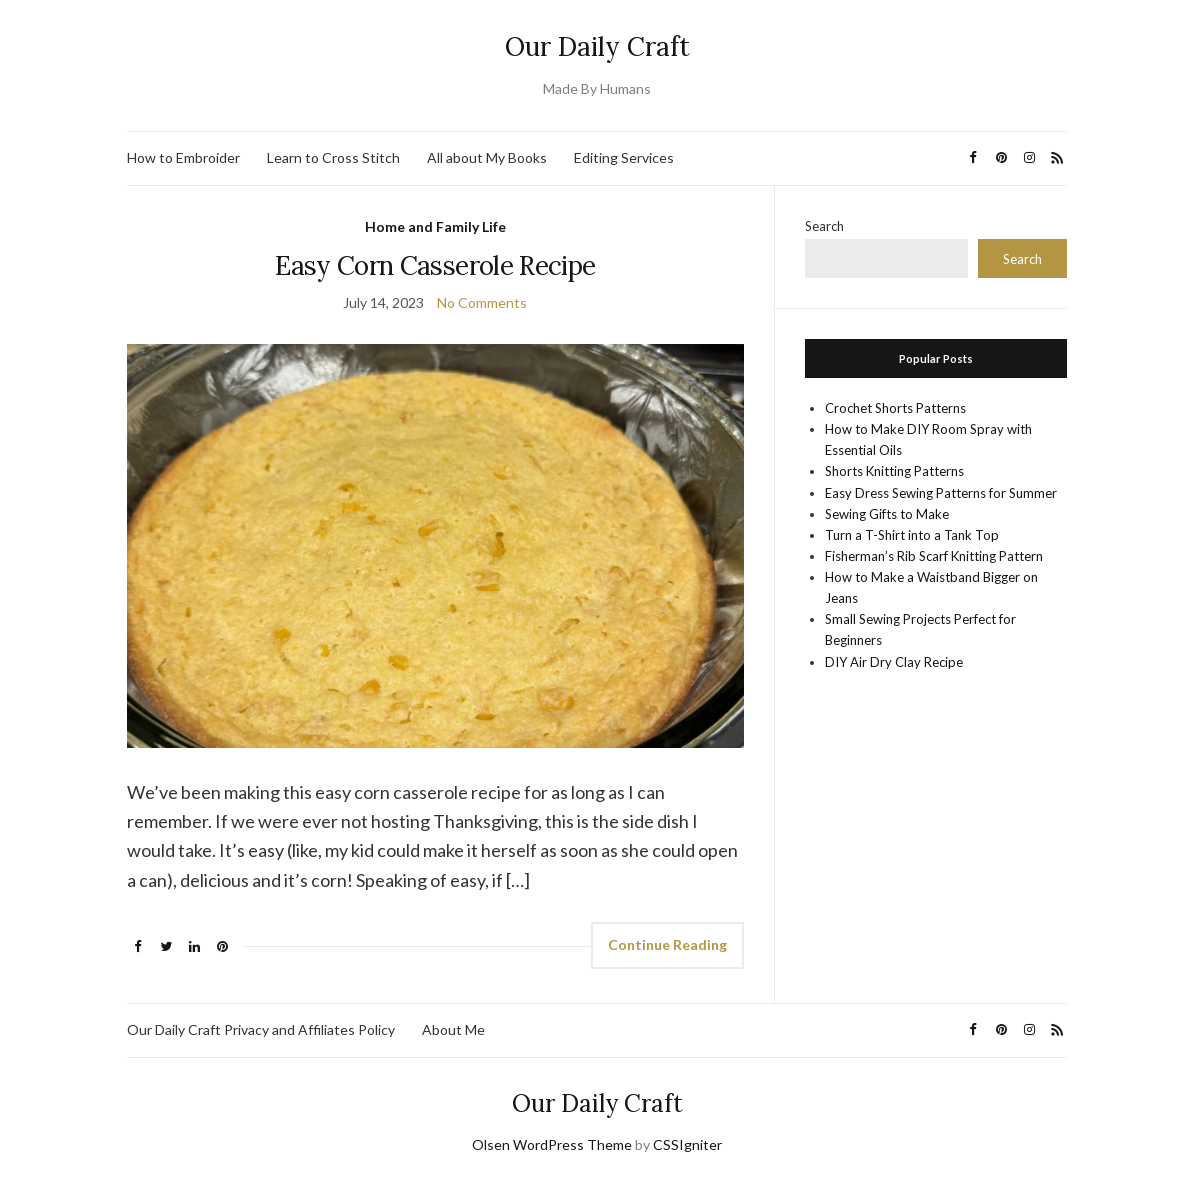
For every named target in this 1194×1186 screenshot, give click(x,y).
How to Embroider (183, 157)
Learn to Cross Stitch (333, 157)
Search (824, 226)
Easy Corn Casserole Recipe (435, 265)
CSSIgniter (687, 1144)
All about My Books (487, 157)
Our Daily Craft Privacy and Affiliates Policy (261, 1029)
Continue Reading (667, 944)
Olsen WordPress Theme (552, 1144)
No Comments (482, 302)
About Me (453, 1029)
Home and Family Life (435, 226)
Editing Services (624, 157)
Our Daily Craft (597, 46)
